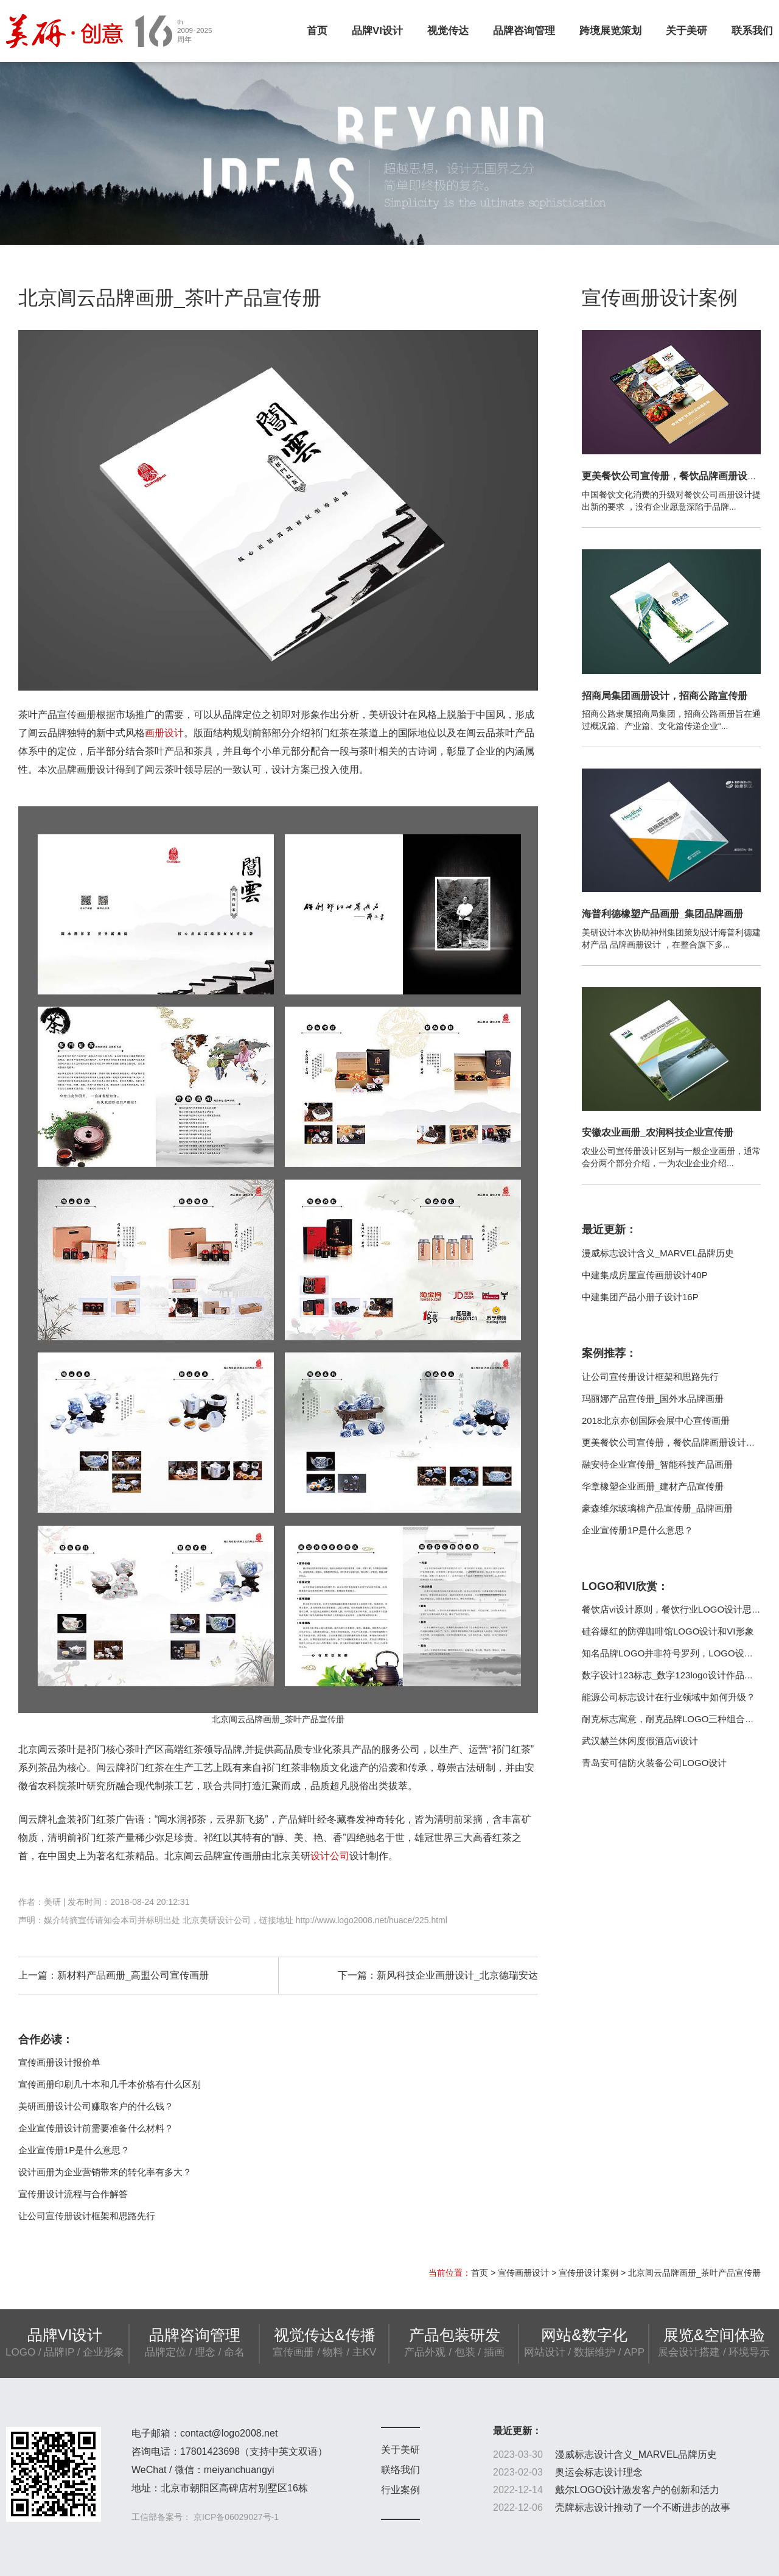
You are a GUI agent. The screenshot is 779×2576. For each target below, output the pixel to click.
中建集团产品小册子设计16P (640, 1297)
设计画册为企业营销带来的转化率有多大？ (105, 2172)
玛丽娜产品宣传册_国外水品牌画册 (653, 1398)
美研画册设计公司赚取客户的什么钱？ (95, 2106)
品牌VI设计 (377, 31)
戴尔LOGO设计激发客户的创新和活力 (637, 2490)
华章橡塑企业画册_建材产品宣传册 (653, 1486)
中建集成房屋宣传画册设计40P (645, 1275)
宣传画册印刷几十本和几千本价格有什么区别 (109, 2084)
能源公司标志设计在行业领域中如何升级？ (668, 1697)
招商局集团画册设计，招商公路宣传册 (664, 696)
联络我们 (400, 2470)
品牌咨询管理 (524, 31)
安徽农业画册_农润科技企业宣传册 (657, 1132)
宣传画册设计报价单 (59, 2062)
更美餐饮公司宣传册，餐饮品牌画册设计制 (674, 476)
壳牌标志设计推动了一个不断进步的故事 (642, 2507)
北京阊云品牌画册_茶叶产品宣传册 (694, 2273)
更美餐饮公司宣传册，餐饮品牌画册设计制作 (673, 1442)
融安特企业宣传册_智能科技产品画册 (657, 1464)
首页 (317, 31)
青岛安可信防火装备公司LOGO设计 (654, 1763)
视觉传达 (448, 31)
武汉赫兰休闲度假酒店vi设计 (640, 1741)
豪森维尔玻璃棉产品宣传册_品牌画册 (657, 1508)
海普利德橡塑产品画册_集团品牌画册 (662, 914)
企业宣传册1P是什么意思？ (74, 2150)
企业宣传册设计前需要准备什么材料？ (95, 2128)
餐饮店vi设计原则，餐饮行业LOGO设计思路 (671, 1609)
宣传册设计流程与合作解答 (73, 2194)
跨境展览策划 (610, 31)
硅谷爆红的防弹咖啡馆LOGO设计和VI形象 (668, 1631)
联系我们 (752, 31)
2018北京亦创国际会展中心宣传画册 (656, 1420)
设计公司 (329, 1856)
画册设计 (164, 733)
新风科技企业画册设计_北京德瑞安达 (457, 1975)
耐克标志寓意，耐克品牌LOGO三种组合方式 (672, 1719)
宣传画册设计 (523, 2273)
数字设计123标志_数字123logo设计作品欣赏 (672, 1675)
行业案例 (400, 2490)
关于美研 (686, 31)
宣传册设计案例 (588, 2273)
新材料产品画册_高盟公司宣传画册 (133, 1975)
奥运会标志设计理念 (599, 2472)
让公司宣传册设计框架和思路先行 (86, 2216)
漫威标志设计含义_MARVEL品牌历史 (658, 1253)
